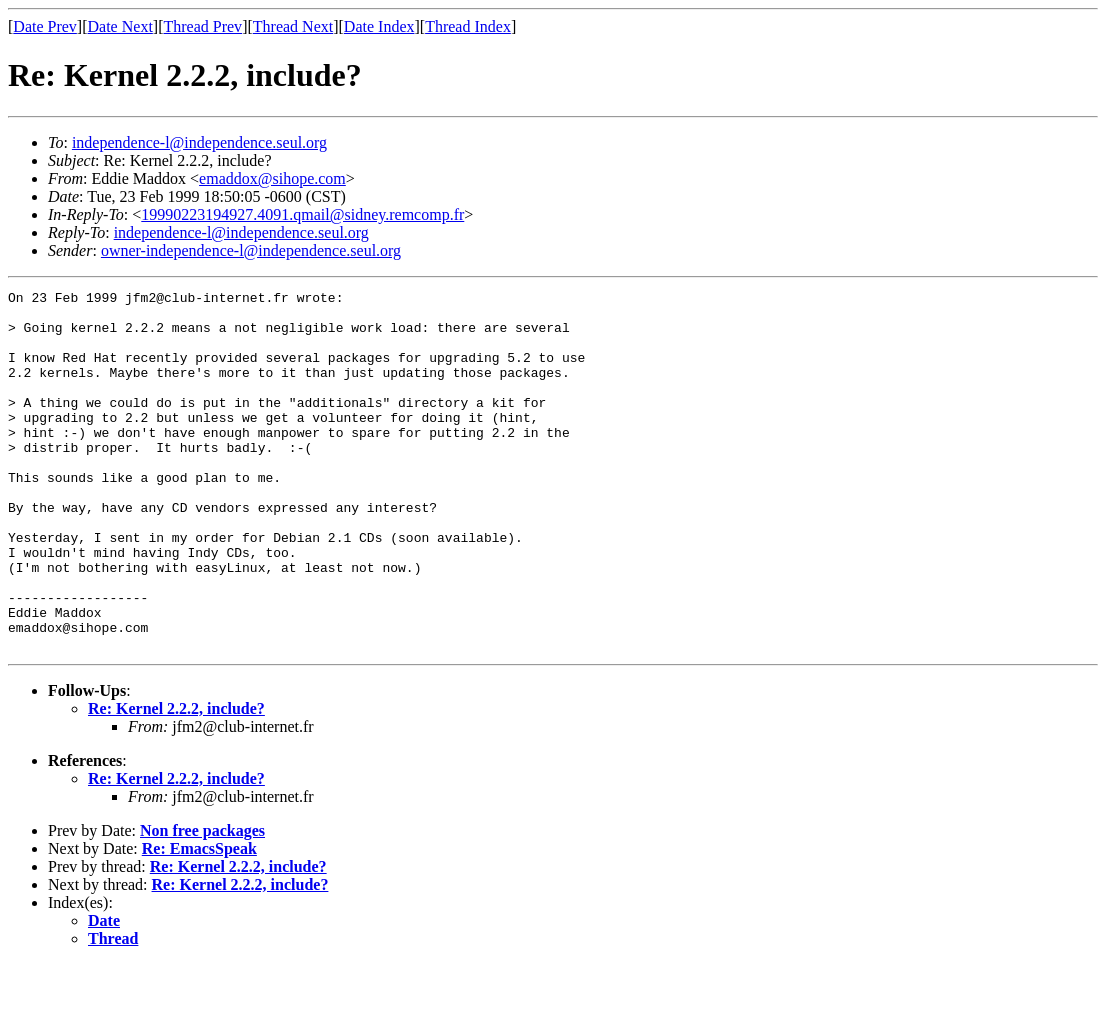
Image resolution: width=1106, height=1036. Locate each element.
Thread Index (468, 26)
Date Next (120, 26)
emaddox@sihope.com (272, 178)
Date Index (379, 26)
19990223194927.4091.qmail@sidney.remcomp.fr (302, 214)
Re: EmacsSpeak (199, 920)
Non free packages (202, 902)
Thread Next (293, 26)
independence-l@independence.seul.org (199, 142)
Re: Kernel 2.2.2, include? (176, 780)
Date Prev (45, 26)
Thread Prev (202, 26)
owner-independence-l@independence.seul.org (251, 250)
